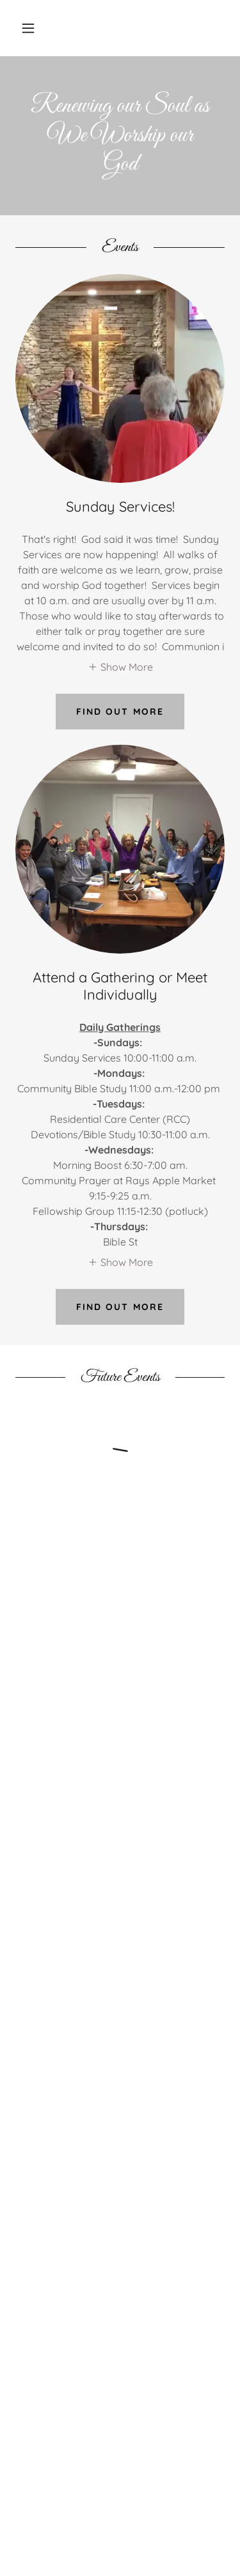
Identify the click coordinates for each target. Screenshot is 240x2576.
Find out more (119, 711)
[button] (28, 28)
